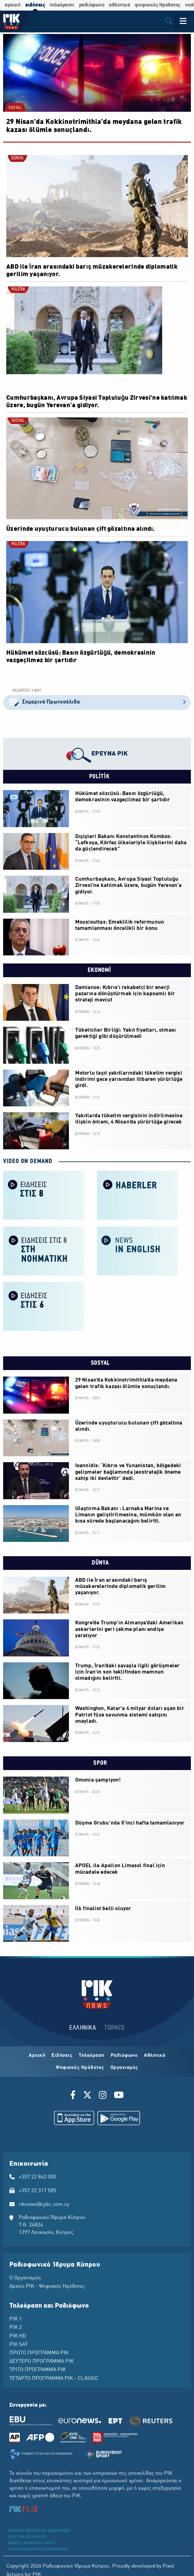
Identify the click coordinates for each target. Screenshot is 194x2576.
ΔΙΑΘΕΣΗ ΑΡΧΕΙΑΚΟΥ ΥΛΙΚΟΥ (31, 2543)
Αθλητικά (154, 2055)
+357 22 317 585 (37, 2190)
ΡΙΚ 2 (15, 2327)
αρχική (13, 5)
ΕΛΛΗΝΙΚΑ (82, 2028)
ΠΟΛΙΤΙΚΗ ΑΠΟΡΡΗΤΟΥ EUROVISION (38, 2549)
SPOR (99, 1763)
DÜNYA (17, 158)
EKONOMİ (99, 970)
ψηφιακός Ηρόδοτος (157, 5)
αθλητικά (119, 5)
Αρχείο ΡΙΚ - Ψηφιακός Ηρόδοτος (47, 2286)
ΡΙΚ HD (17, 2336)
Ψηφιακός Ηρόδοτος (80, 2067)
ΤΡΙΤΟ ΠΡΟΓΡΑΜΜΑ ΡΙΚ (37, 2369)
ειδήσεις (35, 5)
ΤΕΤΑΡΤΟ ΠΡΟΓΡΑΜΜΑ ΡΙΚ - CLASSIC (54, 2378)
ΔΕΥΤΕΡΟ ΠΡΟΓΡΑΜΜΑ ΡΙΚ (41, 2361)
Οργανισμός (124, 2067)
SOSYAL (15, 108)
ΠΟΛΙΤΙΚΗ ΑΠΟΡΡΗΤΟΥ (27, 2537)
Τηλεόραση (91, 2055)
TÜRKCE (114, 2028)
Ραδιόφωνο (124, 2055)
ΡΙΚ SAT (18, 2344)
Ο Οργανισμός (25, 2278)
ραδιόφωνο (91, 5)
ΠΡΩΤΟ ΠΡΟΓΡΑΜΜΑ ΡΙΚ (39, 2353)
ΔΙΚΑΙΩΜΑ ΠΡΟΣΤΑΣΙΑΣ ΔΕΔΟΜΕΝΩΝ (39, 2531)
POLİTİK (18, 289)
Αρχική (37, 2055)
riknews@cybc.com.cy (44, 2204)
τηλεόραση (62, 5)
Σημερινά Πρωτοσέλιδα (97, 702)
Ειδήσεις (61, 2055)
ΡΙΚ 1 (15, 2319)
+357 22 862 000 (37, 2177)
